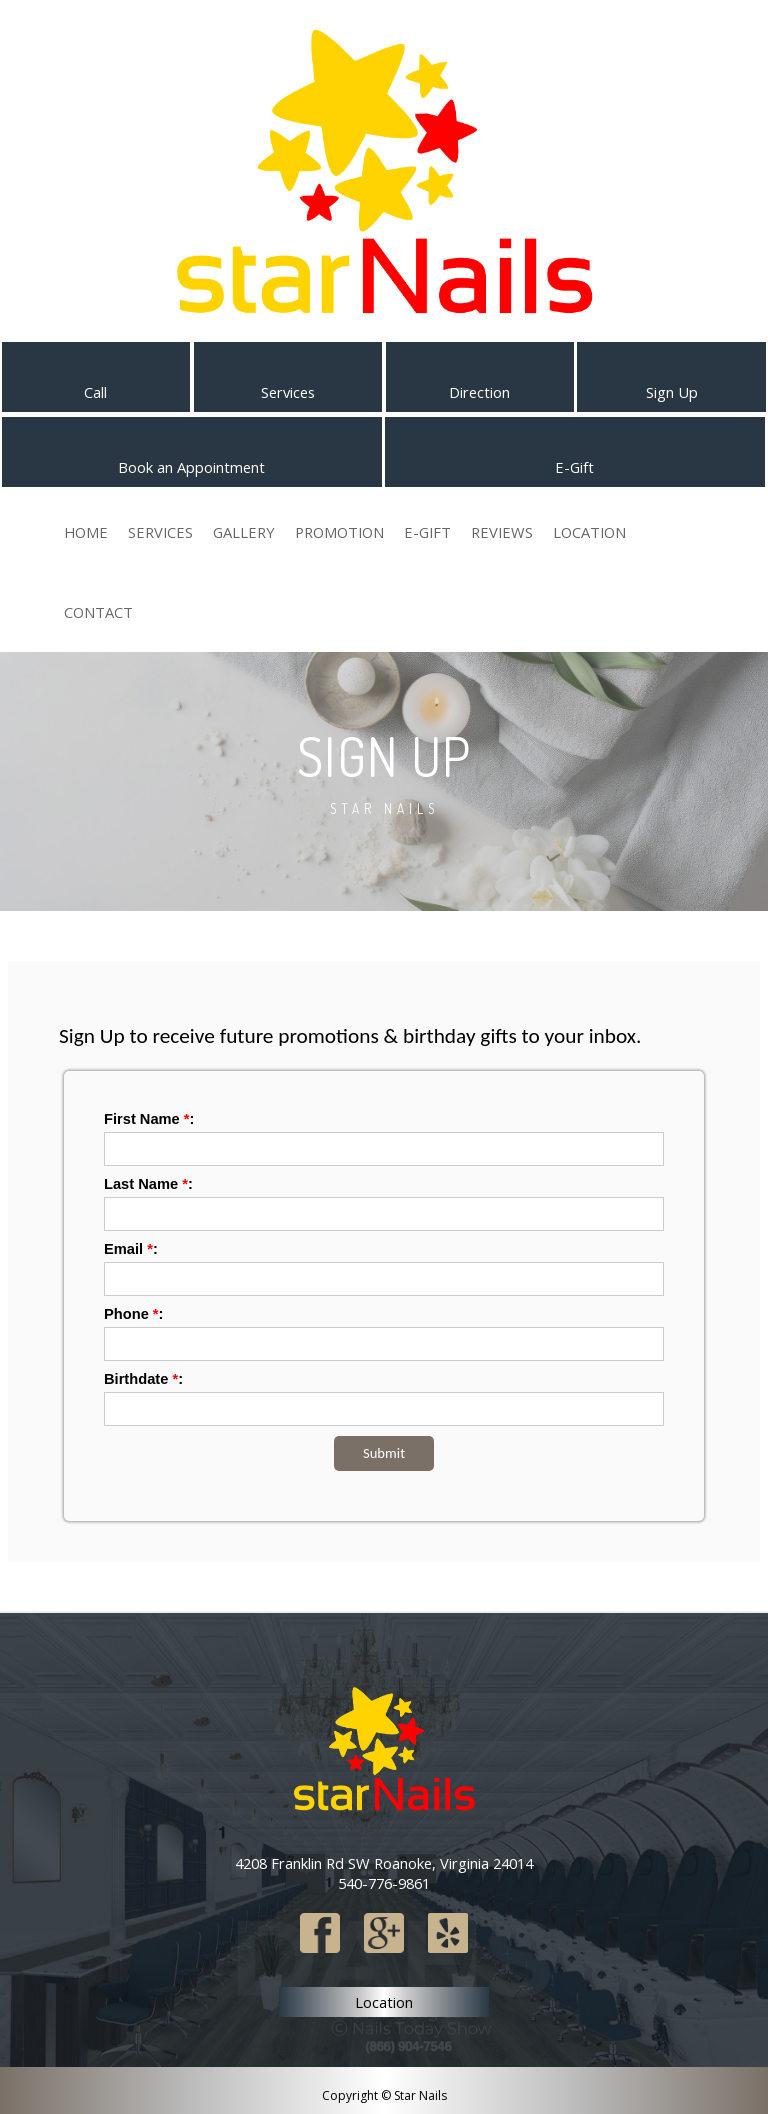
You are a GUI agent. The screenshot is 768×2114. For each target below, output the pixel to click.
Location (589, 532)
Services (160, 532)
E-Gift (427, 532)
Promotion (339, 532)
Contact (98, 612)
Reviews (502, 532)
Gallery (244, 532)
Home (86, 532)
